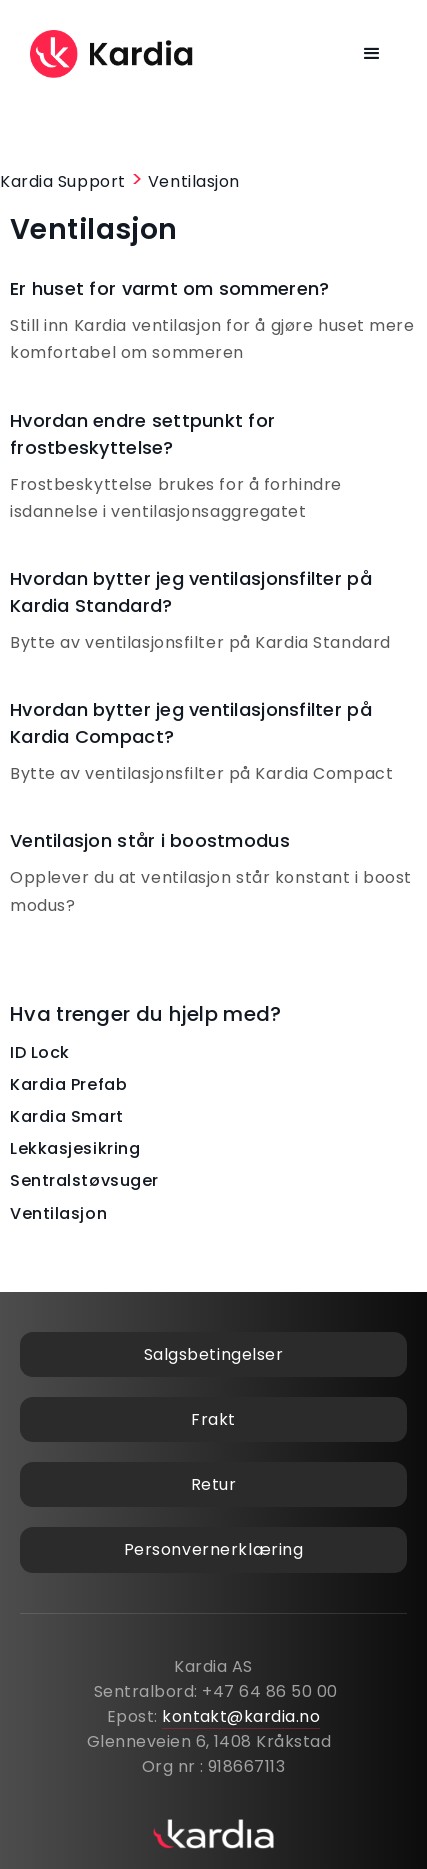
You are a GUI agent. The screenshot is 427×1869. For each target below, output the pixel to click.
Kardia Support (63, 181)
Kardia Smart (67, 1116)
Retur (214, 1484)
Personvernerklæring (214, 1549)
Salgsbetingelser (214, 1354)
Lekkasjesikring (75, 1148)
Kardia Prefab (68, 1084)
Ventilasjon (194, 181)
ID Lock (40, 1052)
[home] (112, 54)
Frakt (213, 1419)
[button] (372, 54)
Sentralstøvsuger (84, 1180)
